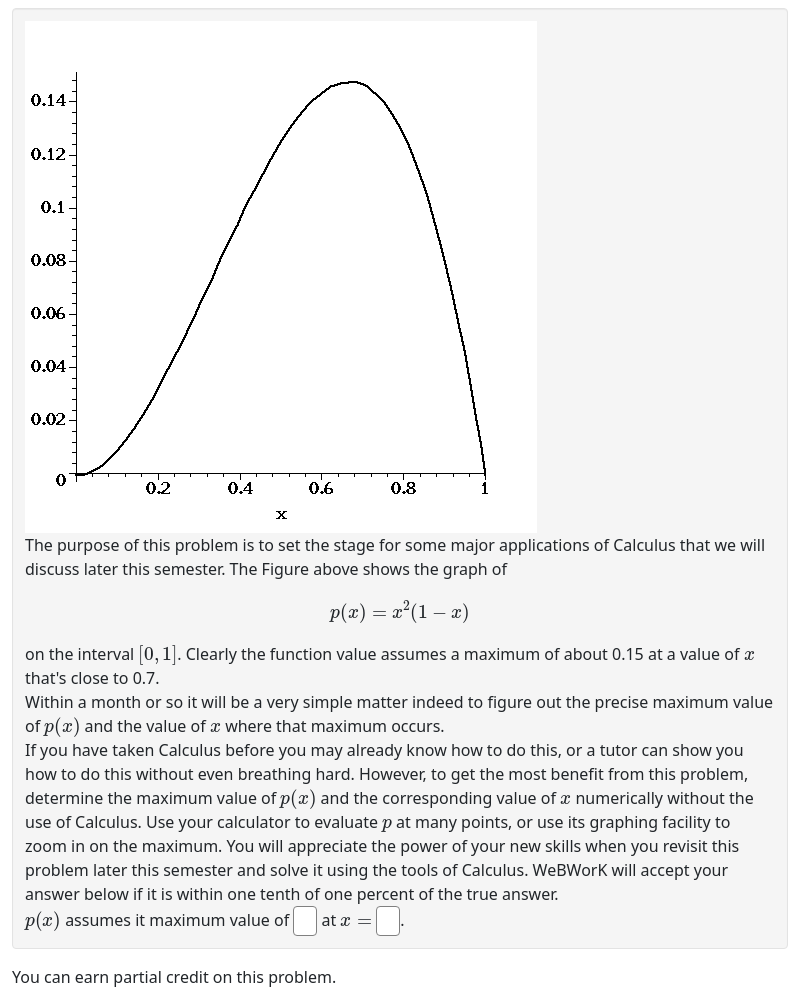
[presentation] (400, 611)
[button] (281, 277)
